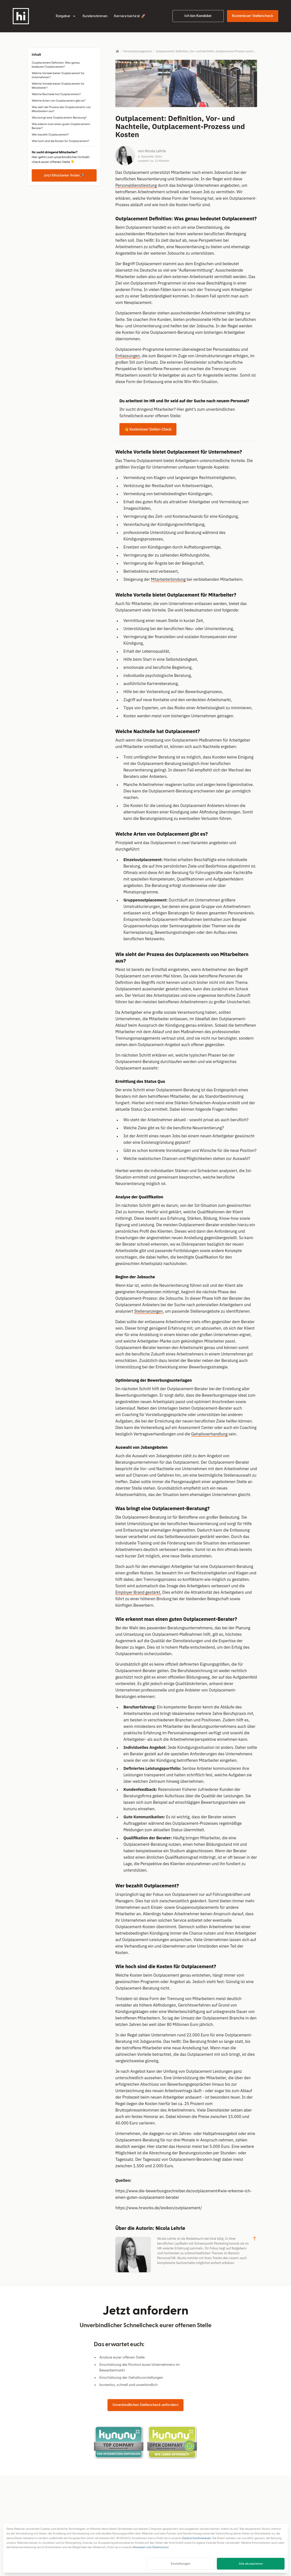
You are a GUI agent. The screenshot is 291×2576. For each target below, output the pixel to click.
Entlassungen (127, 355)
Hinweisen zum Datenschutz (151, 2547)
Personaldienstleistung (136, 185)
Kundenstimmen (95, 16)
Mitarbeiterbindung (168, 579)
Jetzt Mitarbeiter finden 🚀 (64, 175)
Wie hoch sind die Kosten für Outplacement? (60, 141)
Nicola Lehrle (155, 151)
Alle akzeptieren (251, 2563)
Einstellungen (180, 2563)
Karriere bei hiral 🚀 (130, 16)
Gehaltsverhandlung (209, 1434)
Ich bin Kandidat (198, 16)
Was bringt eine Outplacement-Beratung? (59, 117)
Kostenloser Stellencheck (252, 16)
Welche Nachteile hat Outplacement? (56, 94)
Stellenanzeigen (148, 1311)
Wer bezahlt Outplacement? (50, 134)
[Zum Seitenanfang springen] (254, 2238)
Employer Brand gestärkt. (138, 1592)
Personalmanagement (137, 51)
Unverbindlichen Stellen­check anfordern (145, 2405)
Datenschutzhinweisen (196, 2538)
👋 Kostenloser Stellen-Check (148, 429)
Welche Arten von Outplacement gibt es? (58, 100)
